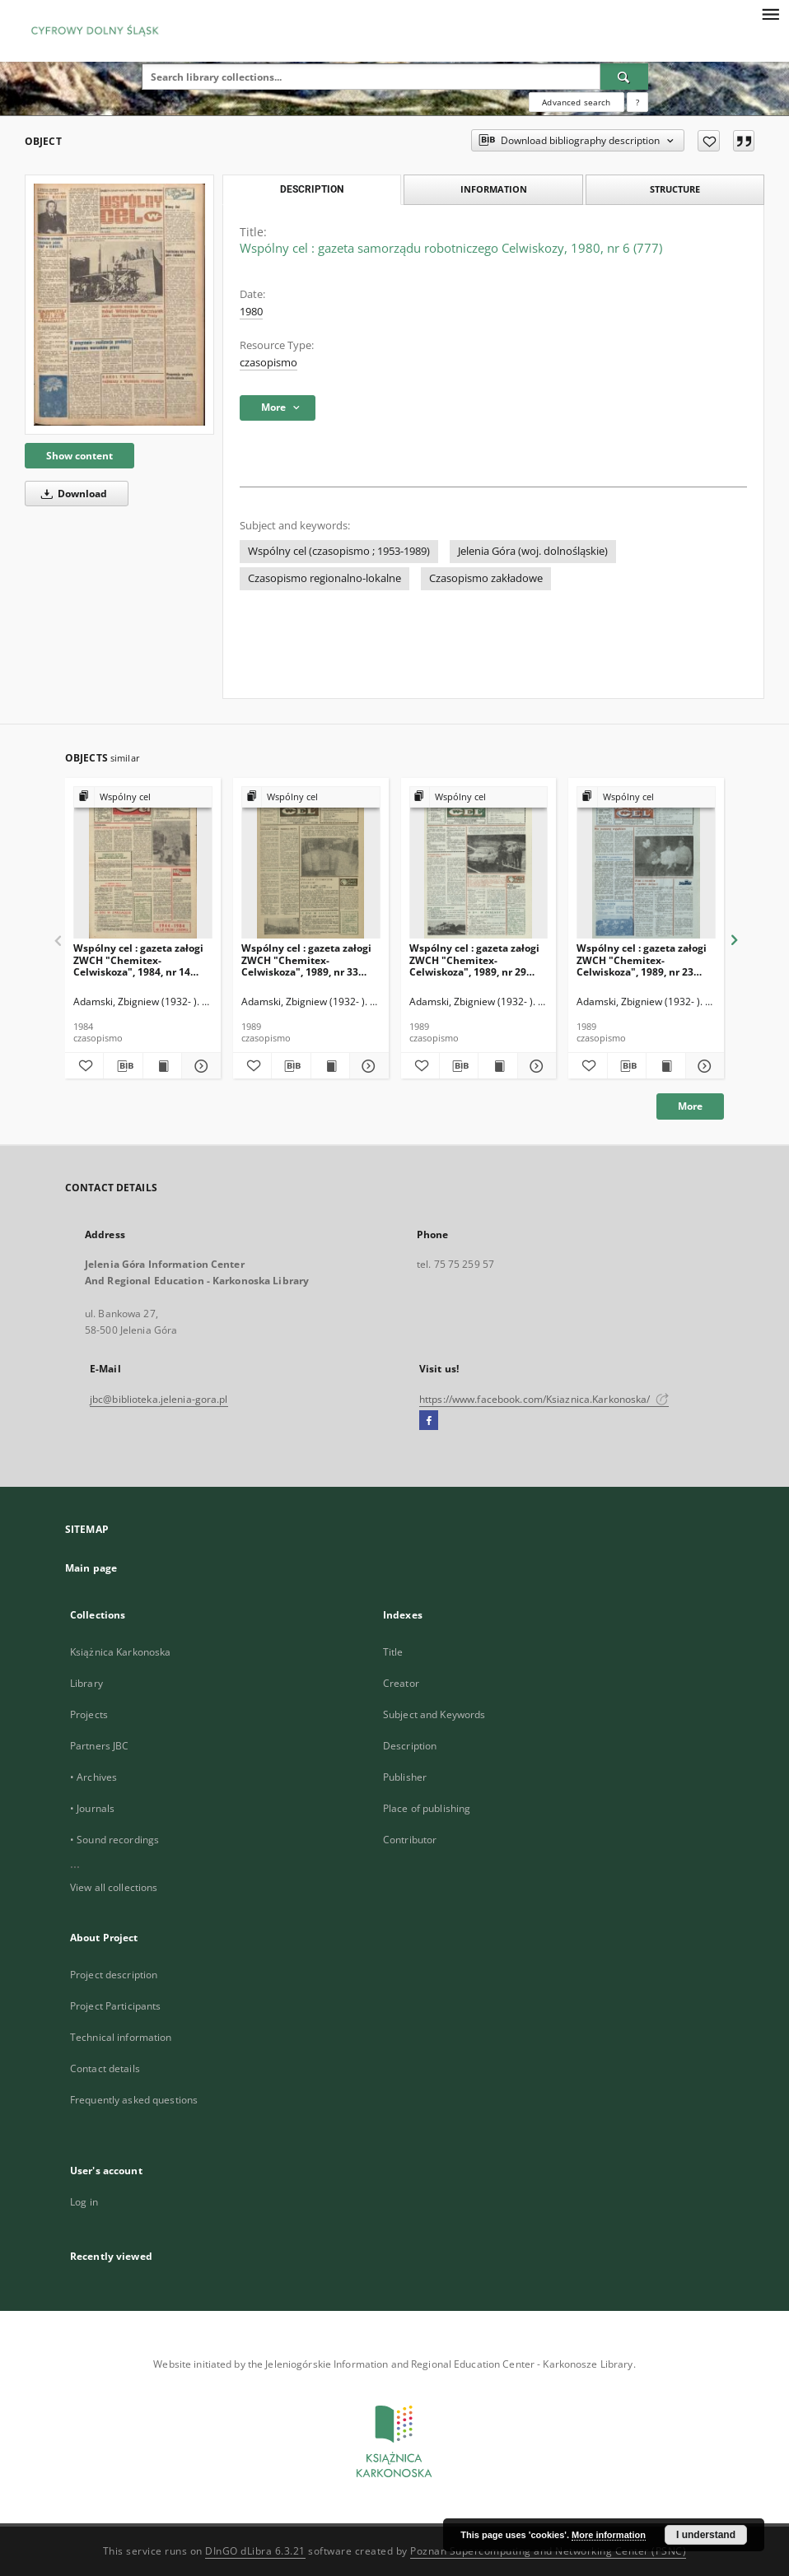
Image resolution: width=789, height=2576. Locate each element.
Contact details (105, 2068)
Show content (79, 456)
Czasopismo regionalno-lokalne (324, 578)
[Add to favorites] (709, 140)
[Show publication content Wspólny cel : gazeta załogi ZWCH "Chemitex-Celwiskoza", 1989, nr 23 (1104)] (665, 1066)
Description (410, 1746)
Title (393, 1652)
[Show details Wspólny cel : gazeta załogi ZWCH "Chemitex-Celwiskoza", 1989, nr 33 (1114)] (366, 1066)
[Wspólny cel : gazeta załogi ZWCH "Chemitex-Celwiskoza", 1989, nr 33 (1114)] (311, 863)
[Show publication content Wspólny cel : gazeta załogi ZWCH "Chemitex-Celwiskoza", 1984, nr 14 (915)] (162, 1066)
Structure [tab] (675, 189)
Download (71, 493)
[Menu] (770, 13)
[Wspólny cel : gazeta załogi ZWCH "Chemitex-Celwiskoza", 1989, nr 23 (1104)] (646, 863)
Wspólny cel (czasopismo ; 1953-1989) (339, 551)
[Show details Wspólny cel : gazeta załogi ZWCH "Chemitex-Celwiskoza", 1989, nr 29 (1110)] (534, 1066)
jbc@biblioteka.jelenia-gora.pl (159, 1399)
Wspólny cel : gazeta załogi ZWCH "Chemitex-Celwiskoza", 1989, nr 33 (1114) (306, 959)
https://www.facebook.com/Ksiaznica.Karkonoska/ (544, 1399)
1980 (251, 312)
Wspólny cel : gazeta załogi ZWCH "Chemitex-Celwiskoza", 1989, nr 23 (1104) (642, 959)
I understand (705, 2535)
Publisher (405, 1777)
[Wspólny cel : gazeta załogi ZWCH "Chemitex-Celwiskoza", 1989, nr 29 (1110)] (479, 863)
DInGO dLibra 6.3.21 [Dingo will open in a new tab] (255, 2551)
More (690, 1106)
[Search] (624, 76)
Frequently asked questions (134, 2100)
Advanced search (576, 102)
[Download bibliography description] (123, 1066)
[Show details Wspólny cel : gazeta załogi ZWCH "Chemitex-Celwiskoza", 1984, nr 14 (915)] (198, 1066)
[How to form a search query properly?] (637, 102)
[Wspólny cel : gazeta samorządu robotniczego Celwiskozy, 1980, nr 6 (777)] (119, 304)
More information (609, 2535)
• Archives (93, 1777)
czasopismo (268, 363)
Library (86, 1683)
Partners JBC (99, 1746)
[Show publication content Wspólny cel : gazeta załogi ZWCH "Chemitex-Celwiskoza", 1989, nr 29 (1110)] (497, 1066)
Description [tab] (311, 189)
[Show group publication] (143, 797)
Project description (113, 1975)
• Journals (92, 1808)
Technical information (121, 2037)
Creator (401, 1683)
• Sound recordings (114, 1840)
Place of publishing (426, 1808)
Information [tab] (493, 189)
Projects (89, 1714)
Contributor (410, 1840)
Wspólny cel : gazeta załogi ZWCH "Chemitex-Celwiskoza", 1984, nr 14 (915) (138, 959)
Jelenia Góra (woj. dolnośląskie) (533, 551)
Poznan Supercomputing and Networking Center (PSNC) (548, 2551)
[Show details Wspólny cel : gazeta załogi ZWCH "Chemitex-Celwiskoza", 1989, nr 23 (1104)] (702, 1066)
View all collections (113, 1887)
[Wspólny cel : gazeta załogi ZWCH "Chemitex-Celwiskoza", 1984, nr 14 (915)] (143, 863)
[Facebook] (428, 1421)
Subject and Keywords (434, 1714)
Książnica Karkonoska (120, 1652)
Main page (91, 1568)
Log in (84, 2202)
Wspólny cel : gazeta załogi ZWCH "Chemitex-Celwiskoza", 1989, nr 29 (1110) (474, 959)
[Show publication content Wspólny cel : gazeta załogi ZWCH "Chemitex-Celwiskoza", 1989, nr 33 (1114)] (330, 1066)
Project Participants (115, 2006)
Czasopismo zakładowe (486, 578)
